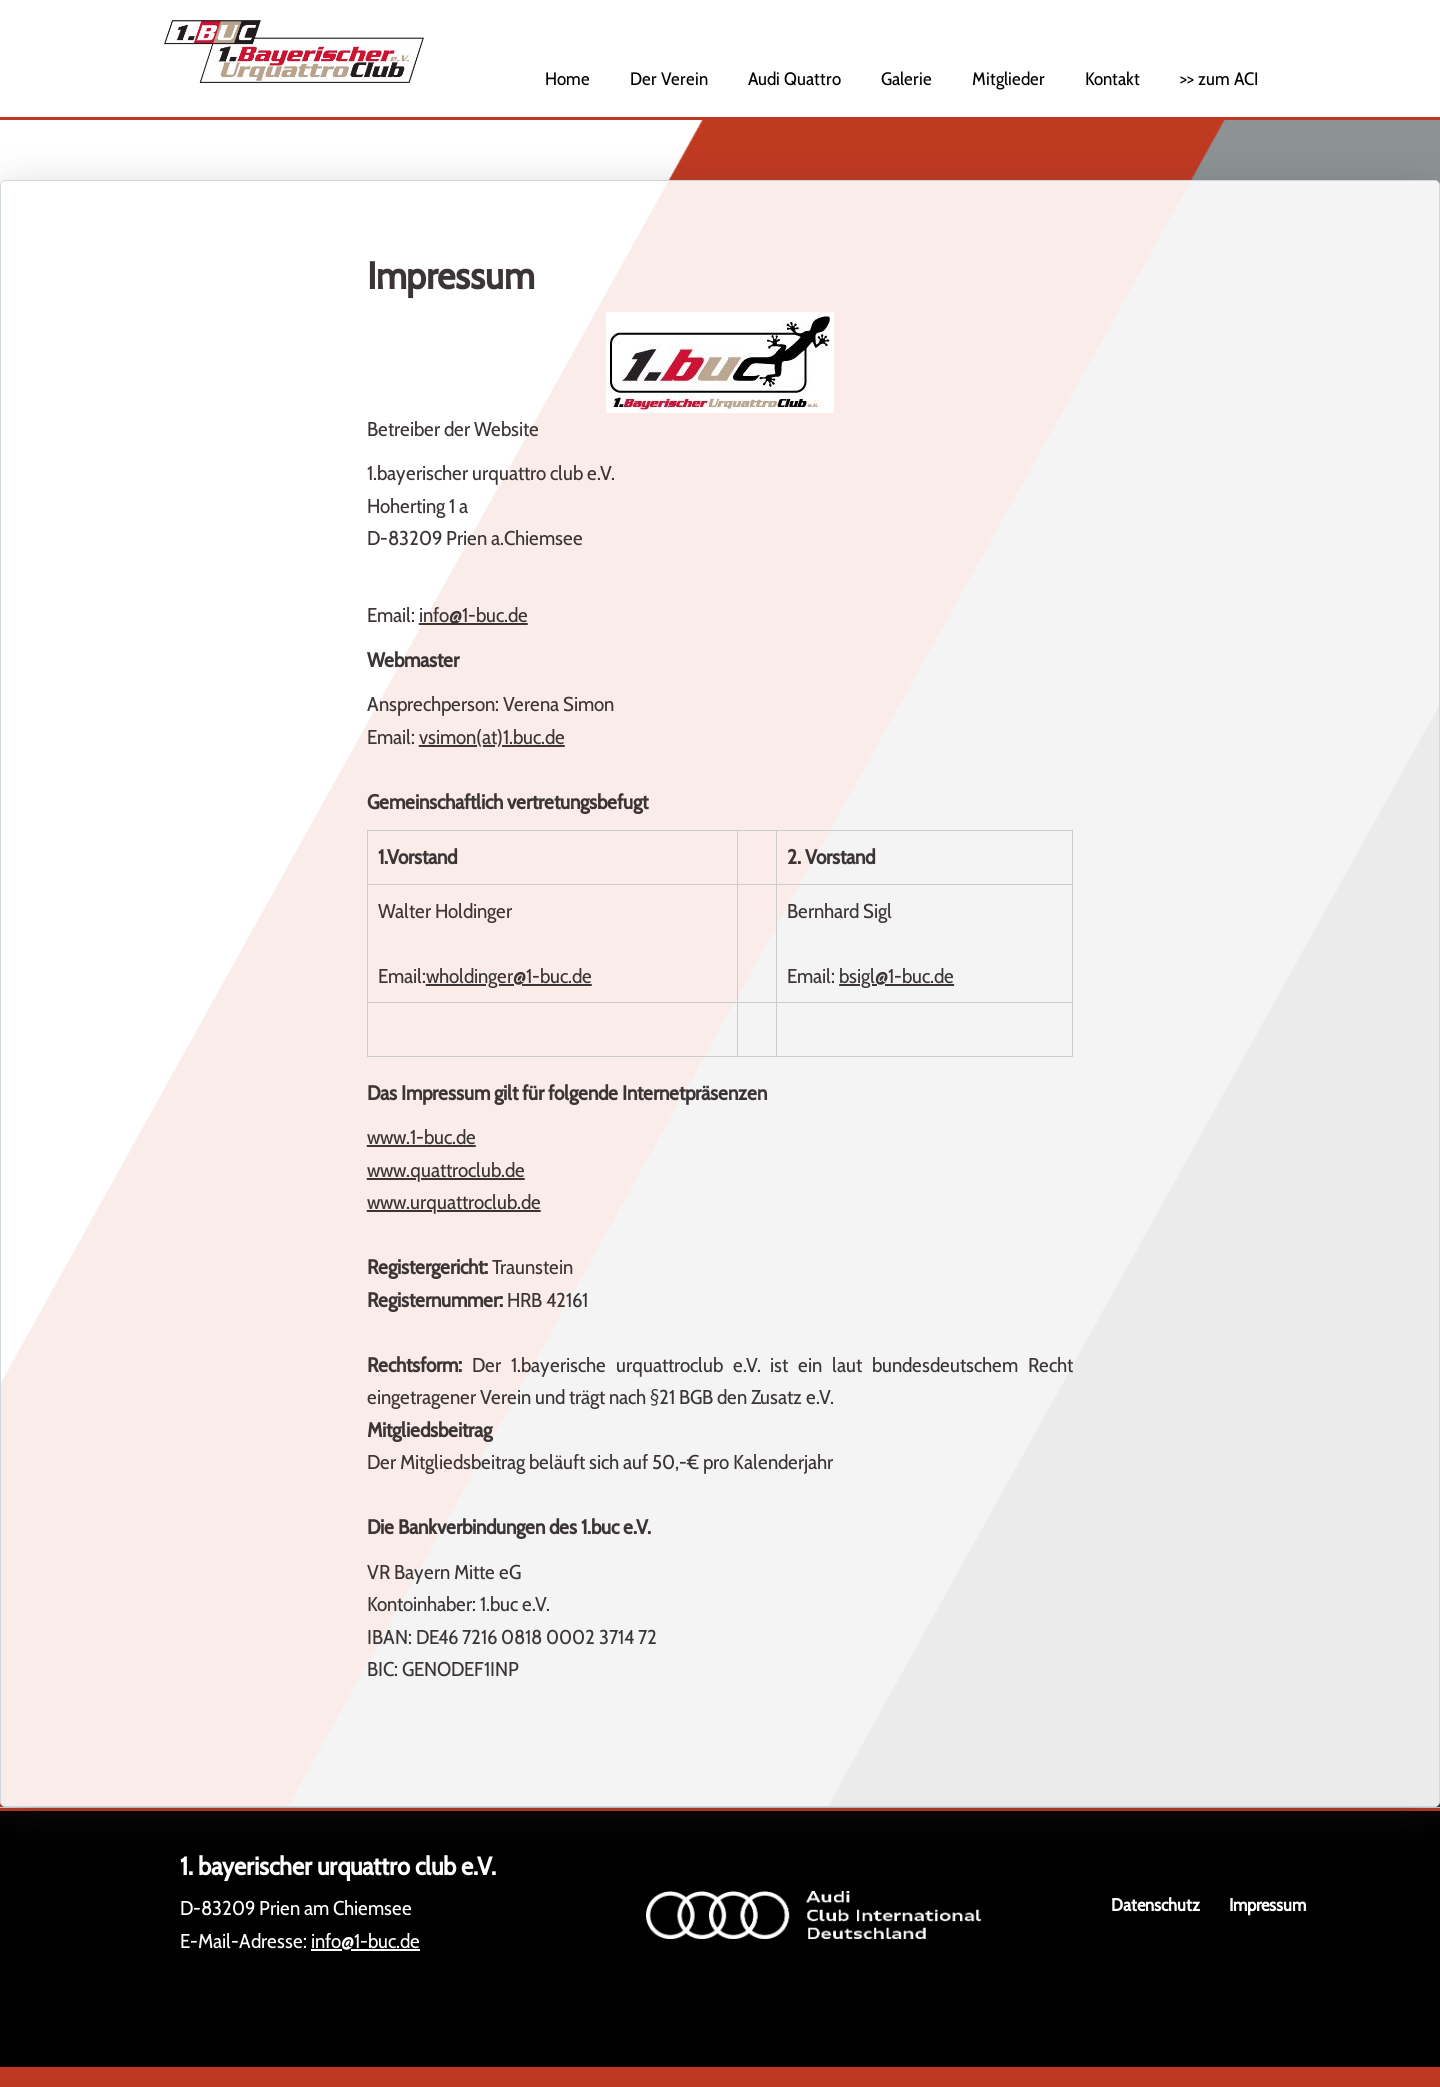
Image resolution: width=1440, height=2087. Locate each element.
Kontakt (1112, 79)
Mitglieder (1008, 79)
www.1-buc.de (421, 1137)
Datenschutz (1155, 1904)
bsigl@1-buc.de (896, 976)
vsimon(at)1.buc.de (492, 737)
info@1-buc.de (473, 615)
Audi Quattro (794, 79)
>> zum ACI (1219, 79)
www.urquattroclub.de (454, 1202)
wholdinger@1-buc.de (509, 976)
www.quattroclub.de (446, 1170)
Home (567, 79)
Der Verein (669, 79)
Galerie (906, 79)
